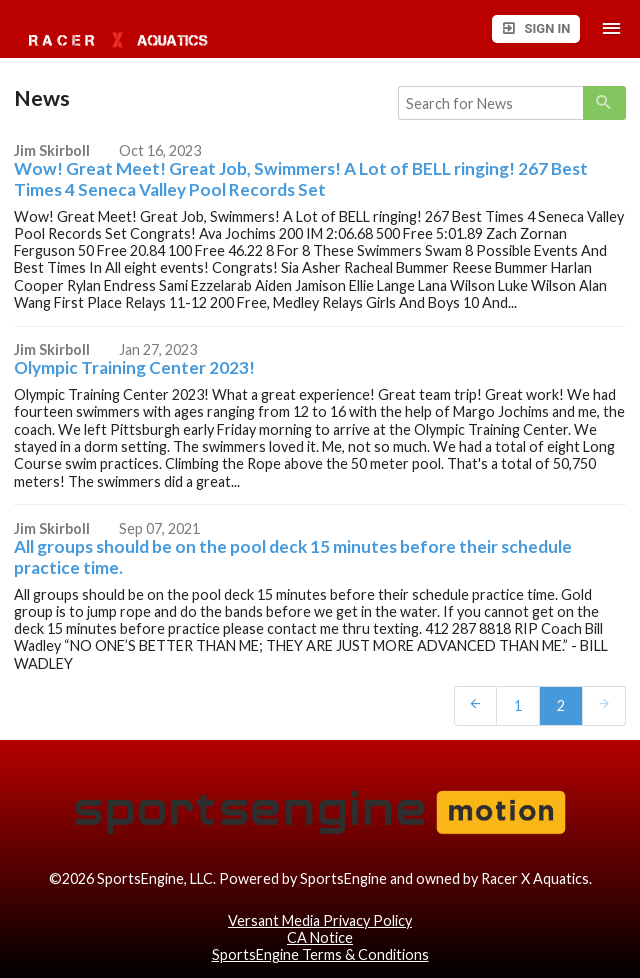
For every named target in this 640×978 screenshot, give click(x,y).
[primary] (604, 103)
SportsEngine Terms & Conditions (320, 954)
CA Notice (320, 937)
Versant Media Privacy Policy (320, 920)
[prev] (476, 704)
